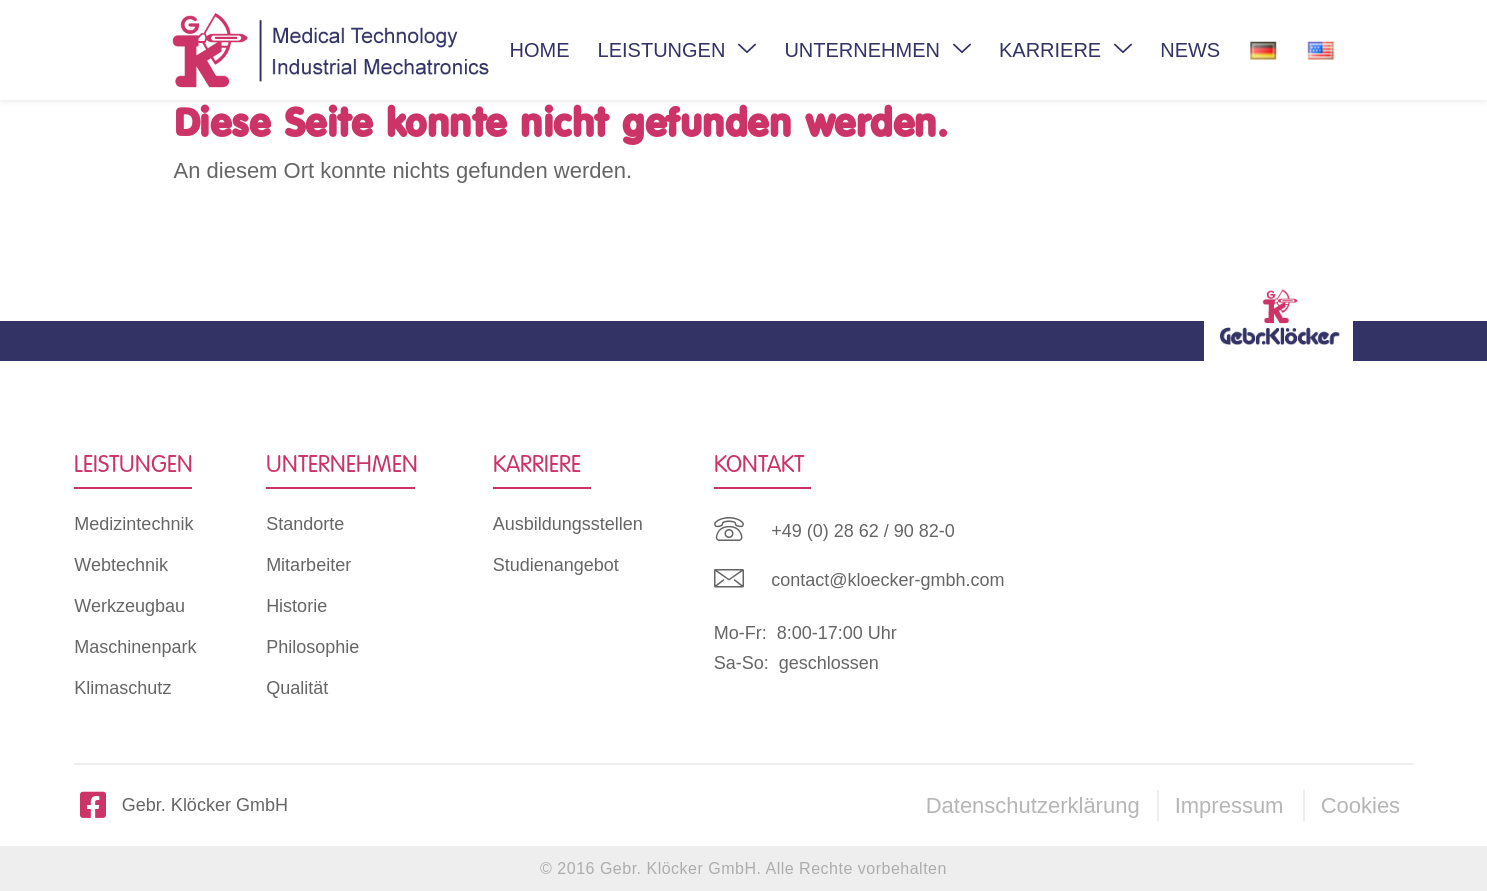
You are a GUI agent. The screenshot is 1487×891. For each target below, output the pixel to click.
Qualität (297, 688)
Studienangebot (556, 565)
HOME (540, 50)
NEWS (1190, 50)
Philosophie (312, 647)
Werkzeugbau (129, 606)
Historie (296, 606)
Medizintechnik (133, 524)
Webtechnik (121, 565)
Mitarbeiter (308, 565)
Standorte (305, 524)
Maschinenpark (135, 647)
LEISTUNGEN (677, 50)
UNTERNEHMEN (877, 50)
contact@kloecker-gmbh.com (887, 580)
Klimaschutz (122, 688)
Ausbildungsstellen (568, 524)
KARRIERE (1065, 50)
